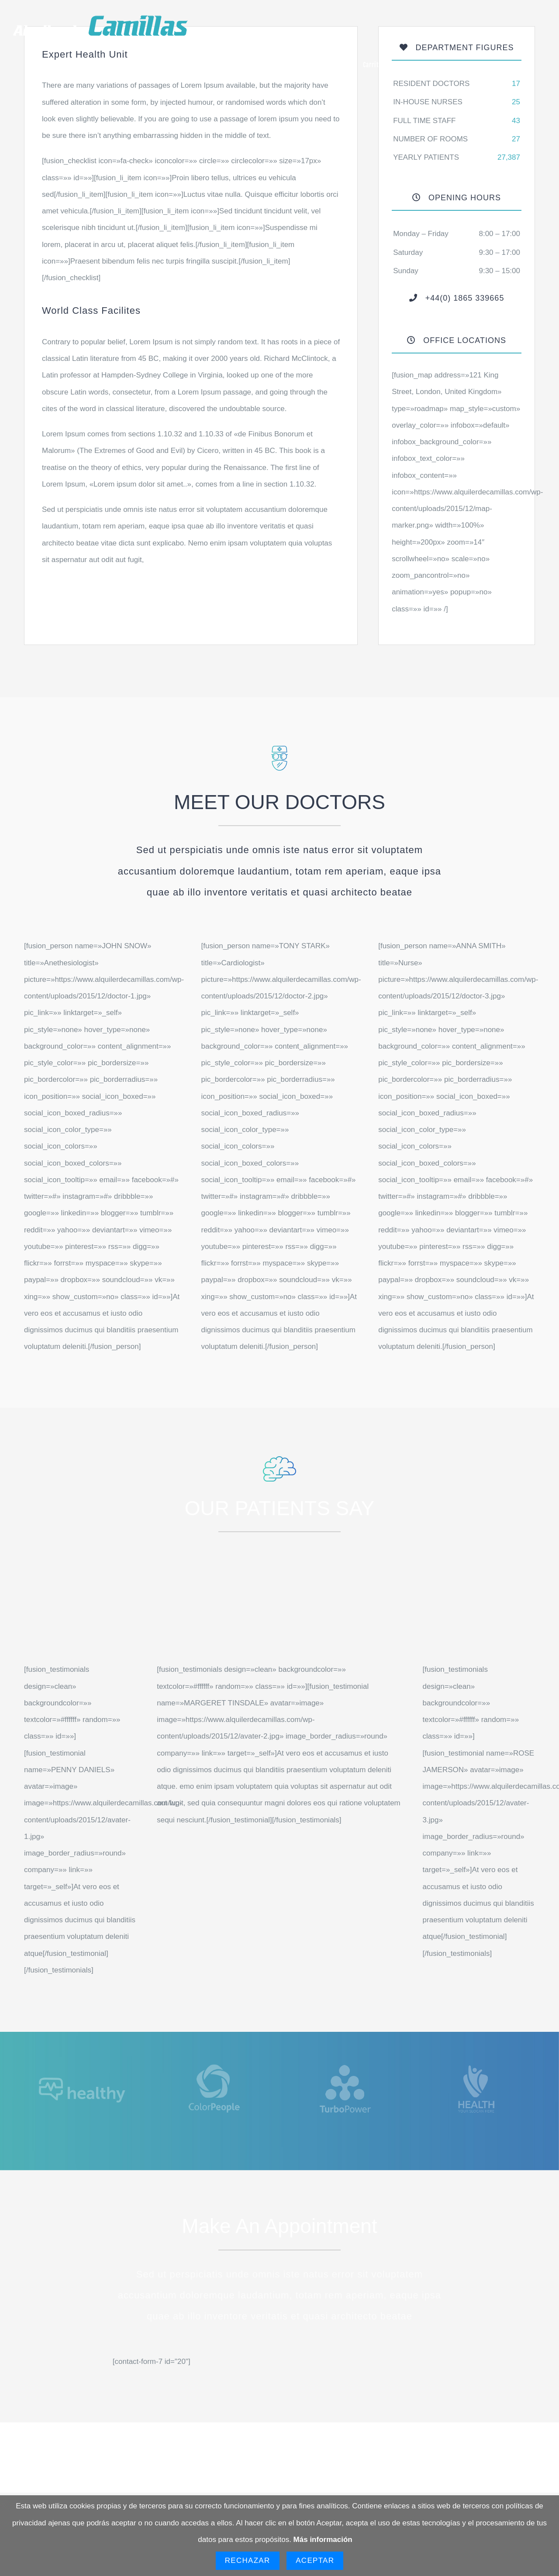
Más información (322, 2539)
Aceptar (315, 2560)
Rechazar (247, 2560)
